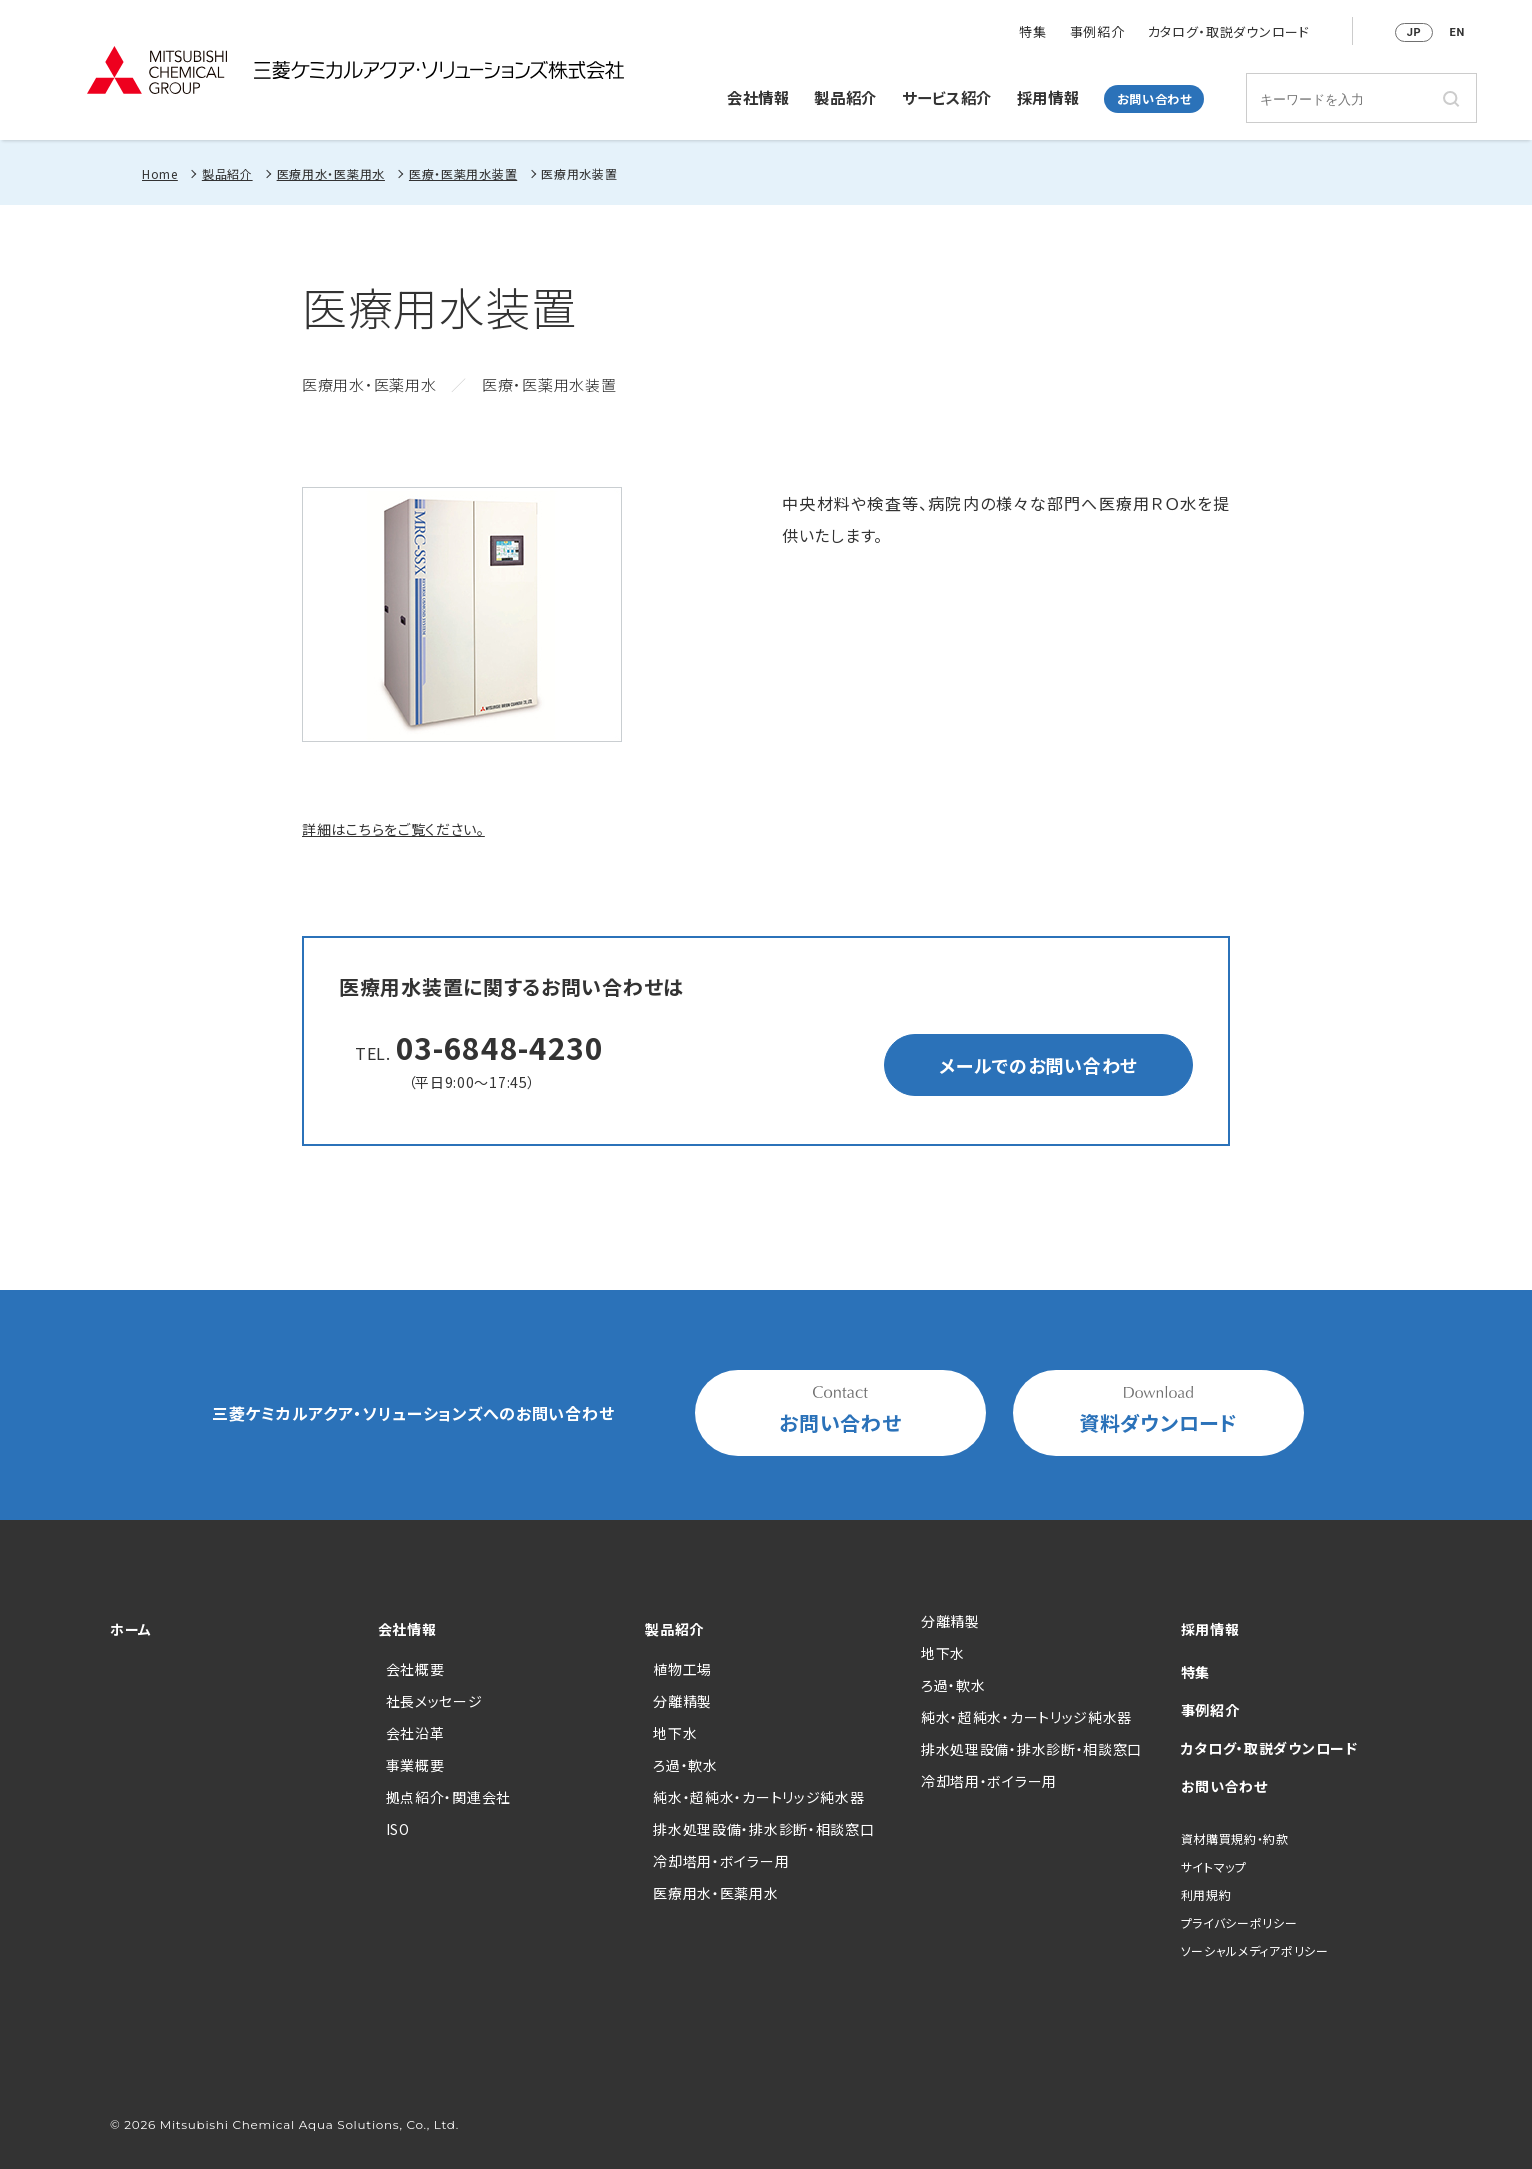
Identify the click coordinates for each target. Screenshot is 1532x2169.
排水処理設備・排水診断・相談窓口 (763, 1829)
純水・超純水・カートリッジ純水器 (758, 1797)
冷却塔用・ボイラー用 (721, 1861)
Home (160, 173)
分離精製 (682, 1701)
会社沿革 (415, 1733)
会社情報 (758, 97)
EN (1457, 32)
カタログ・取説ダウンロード (1229, 32)
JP (1414, 32)
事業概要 (415, 1765)
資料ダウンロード (1158, 1411)
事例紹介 (1097, 32)
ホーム (131, 1629)
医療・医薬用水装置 (463, 173)
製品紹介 (845, 97)
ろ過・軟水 (685, 1765)
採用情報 (1048, 97)
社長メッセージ (434, 1701)
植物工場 (682, 1669)
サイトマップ (1214, 1866)
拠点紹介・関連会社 (448, 1797)
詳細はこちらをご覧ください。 (393, 829)
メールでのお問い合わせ (1038, 1065)
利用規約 (1206, 1894)
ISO (398, 1829)
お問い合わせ (1154, 99)
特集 (1032, 32)
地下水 (675, 1733)
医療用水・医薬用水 (331, 173)
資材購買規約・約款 (1235, 1838)
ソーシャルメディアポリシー (1255, 1950)
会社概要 (415, 1669)
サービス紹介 (947, 97)
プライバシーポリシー (1239, 1922)
